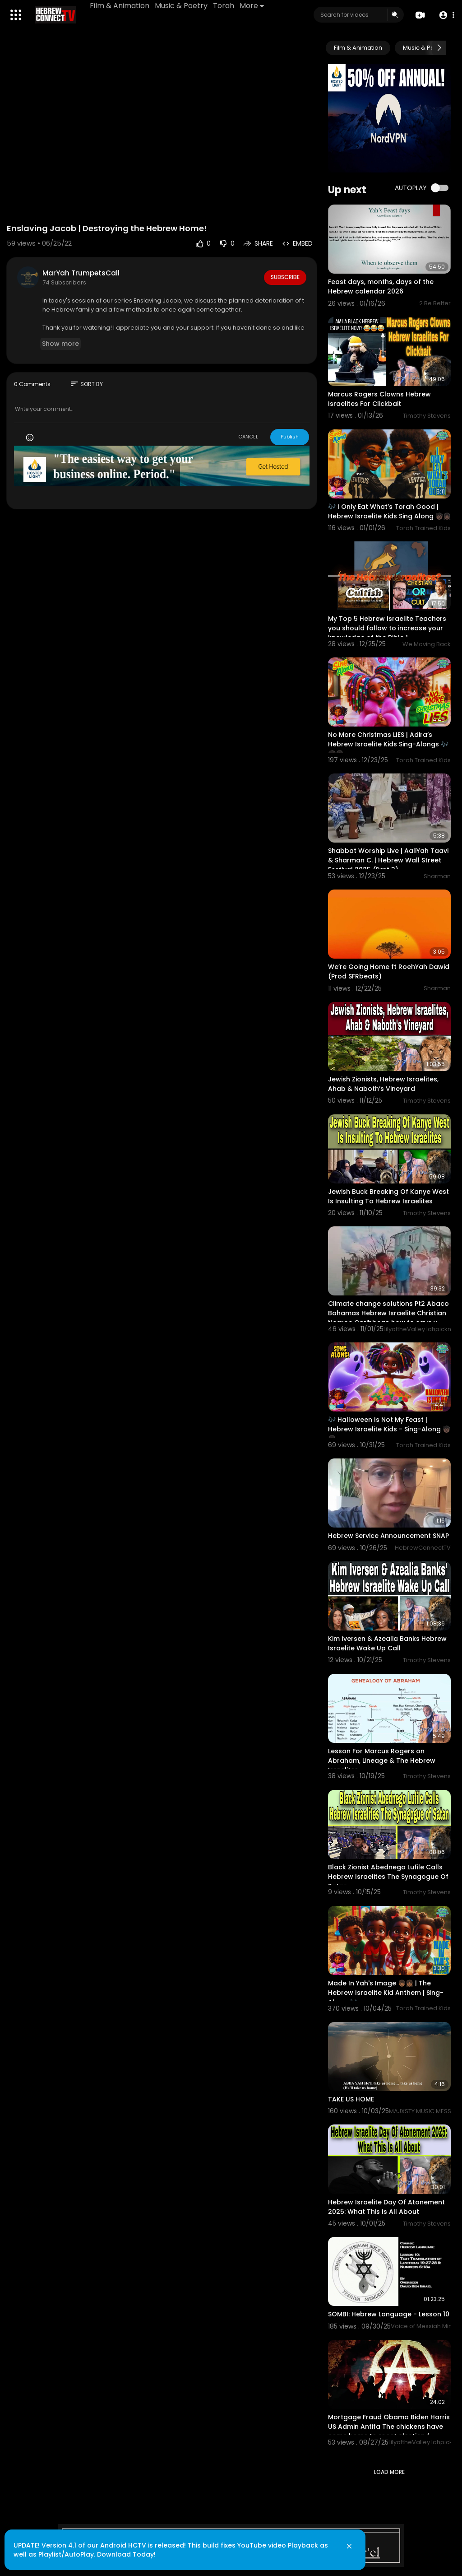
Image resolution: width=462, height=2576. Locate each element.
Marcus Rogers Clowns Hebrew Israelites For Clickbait (379, 399)
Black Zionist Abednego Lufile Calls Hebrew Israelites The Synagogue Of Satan (388, 1877)
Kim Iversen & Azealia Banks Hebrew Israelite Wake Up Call (387, 1643)
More (253, 5)
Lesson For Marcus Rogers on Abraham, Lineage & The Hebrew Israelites (381, 1761)
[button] (445, 15)
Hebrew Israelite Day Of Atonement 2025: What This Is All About (386, 2207)
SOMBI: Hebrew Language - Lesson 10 (388, 2314)
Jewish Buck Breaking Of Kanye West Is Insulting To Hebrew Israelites (388, 1196)
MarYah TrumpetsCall (81, 273)
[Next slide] (439, 48)
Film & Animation (121, 5)
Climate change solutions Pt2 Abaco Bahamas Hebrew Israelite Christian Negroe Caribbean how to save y (388, 1313)
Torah (225, 5)
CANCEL (248, 436)
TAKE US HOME (351, 2099)
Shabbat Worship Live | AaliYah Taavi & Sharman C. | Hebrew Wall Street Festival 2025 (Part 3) (388, 860)
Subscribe (284, 276)
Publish (290, 436)
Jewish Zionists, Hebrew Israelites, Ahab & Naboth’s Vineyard (383, 1084)
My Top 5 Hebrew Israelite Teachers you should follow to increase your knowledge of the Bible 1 (387, 628)
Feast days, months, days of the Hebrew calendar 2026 (381, 286)
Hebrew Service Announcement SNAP (388, 1535)
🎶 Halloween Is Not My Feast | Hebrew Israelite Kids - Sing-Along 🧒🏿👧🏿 (389, 1429)
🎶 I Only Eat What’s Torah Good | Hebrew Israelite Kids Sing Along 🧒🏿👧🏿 (389, 511)
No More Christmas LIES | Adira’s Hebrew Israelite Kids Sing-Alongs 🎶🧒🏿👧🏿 (388, 744)
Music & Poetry (182, 5)
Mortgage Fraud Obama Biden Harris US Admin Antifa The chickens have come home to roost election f (389, 2427)
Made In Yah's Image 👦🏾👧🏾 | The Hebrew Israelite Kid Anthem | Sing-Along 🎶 (386, 1993)
